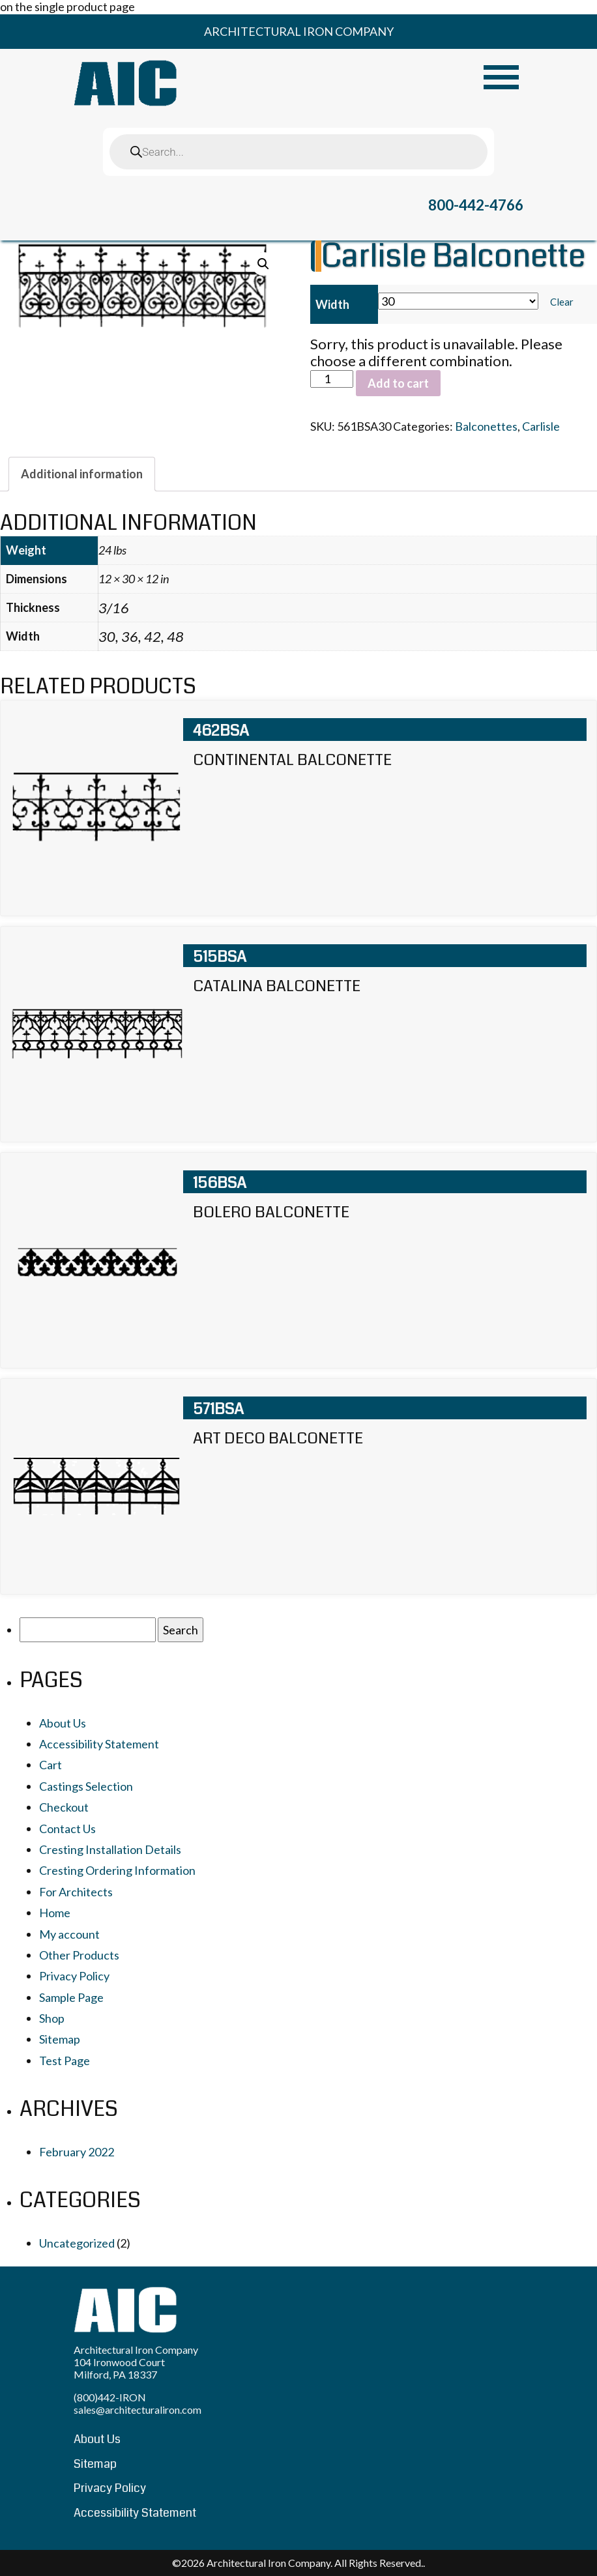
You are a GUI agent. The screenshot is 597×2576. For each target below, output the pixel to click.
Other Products (79, 1955)
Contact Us (67, 1828)
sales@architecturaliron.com (137, 2409)
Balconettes (486, 426)
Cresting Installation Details (110, 1849)
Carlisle (541, 426)
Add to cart (398, 383)
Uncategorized (77, 2243)
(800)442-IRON (110, 2397)
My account (69, 1934)
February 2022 (76, 2152)
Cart (50, 1765)
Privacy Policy (74, 1976)
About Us (62, 1723)
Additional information (82, 474)
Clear (562, 302)
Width (332, 304)
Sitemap (59, 2039)
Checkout (64, 1807)
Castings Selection (86, 1786)
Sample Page (71, 1997)
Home (54, 1912)
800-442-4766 (475, 205)
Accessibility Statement (99, 1744)
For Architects (76, 1892)
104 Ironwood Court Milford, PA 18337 (119, 2368)
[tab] (81, 474)
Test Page (64, 2060)
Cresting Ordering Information (117, 1870)
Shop (52, 2018)
